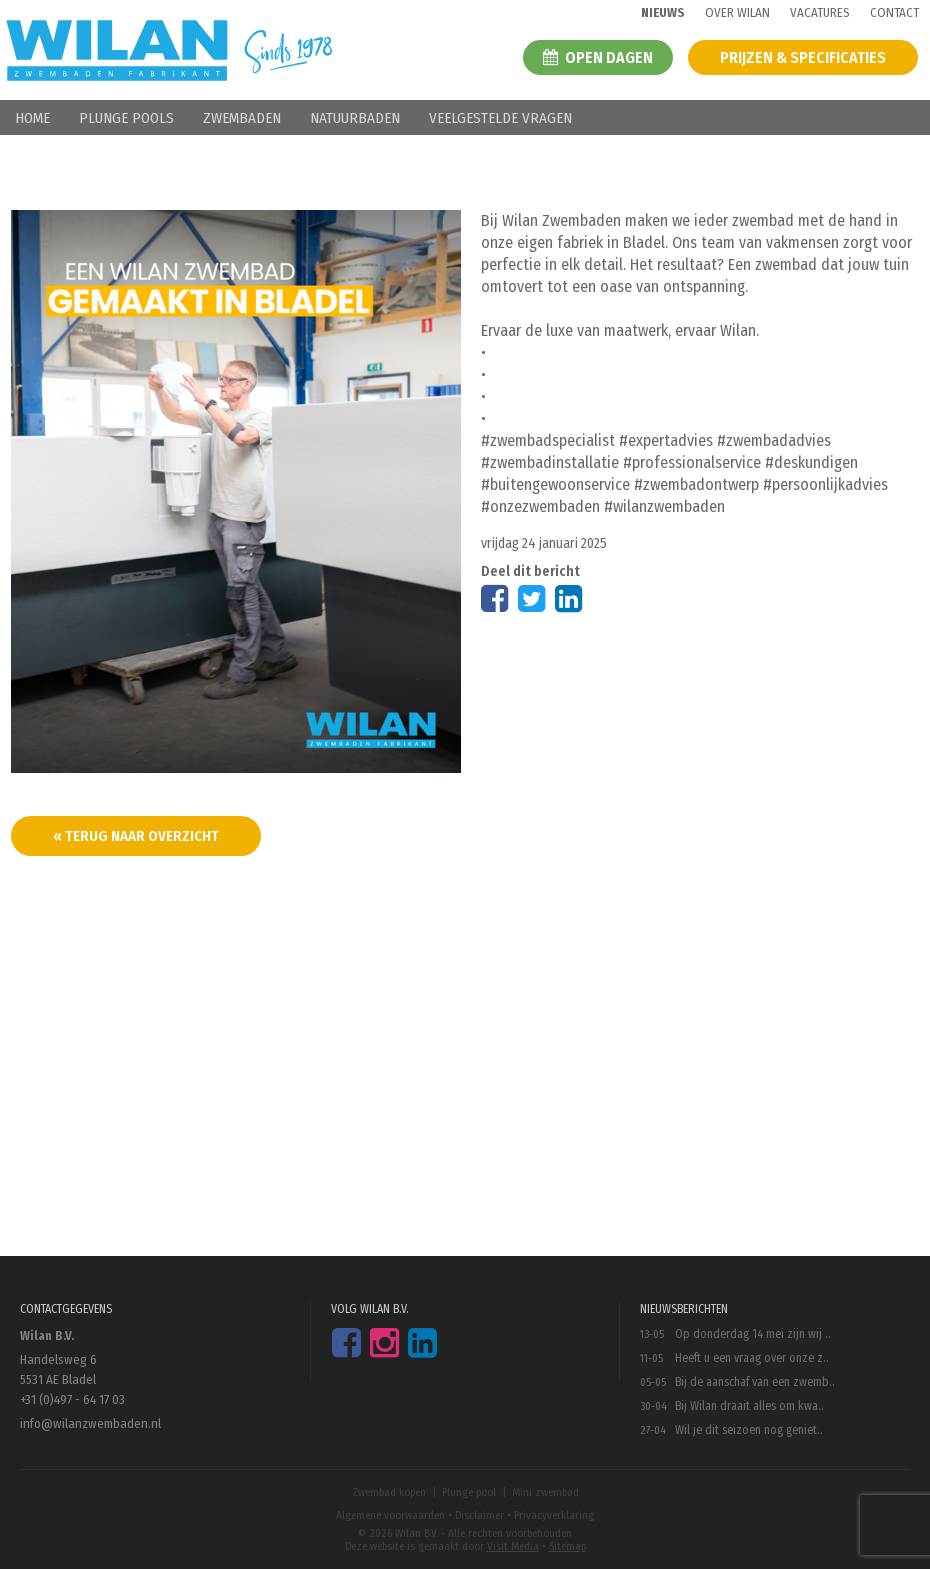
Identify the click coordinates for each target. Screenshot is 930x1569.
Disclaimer (479, 1515)
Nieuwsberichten (684, 1309)
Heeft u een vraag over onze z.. (752, 1358)
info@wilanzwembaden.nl (90, 1423)
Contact (894, 12)
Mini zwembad (545, 1492)
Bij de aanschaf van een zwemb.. (755, 1382)
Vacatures (820, 12)
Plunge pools (126, 118)
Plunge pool (469, 1492)
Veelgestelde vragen (500, 118)
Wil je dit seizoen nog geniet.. (749, 1430)
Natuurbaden (355, 118)
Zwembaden (242, 118)
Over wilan (737, 12)
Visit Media (513, 1546)
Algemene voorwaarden (390, 1515)
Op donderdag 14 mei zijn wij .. (753, 1334)
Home (32, 118)
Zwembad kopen (389, 1492)
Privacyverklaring (554, 1515)
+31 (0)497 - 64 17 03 (72, 1399)
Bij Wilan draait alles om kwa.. (749, 1406)
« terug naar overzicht (136, 836)
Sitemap (567, 1546)
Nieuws (663, 12)
